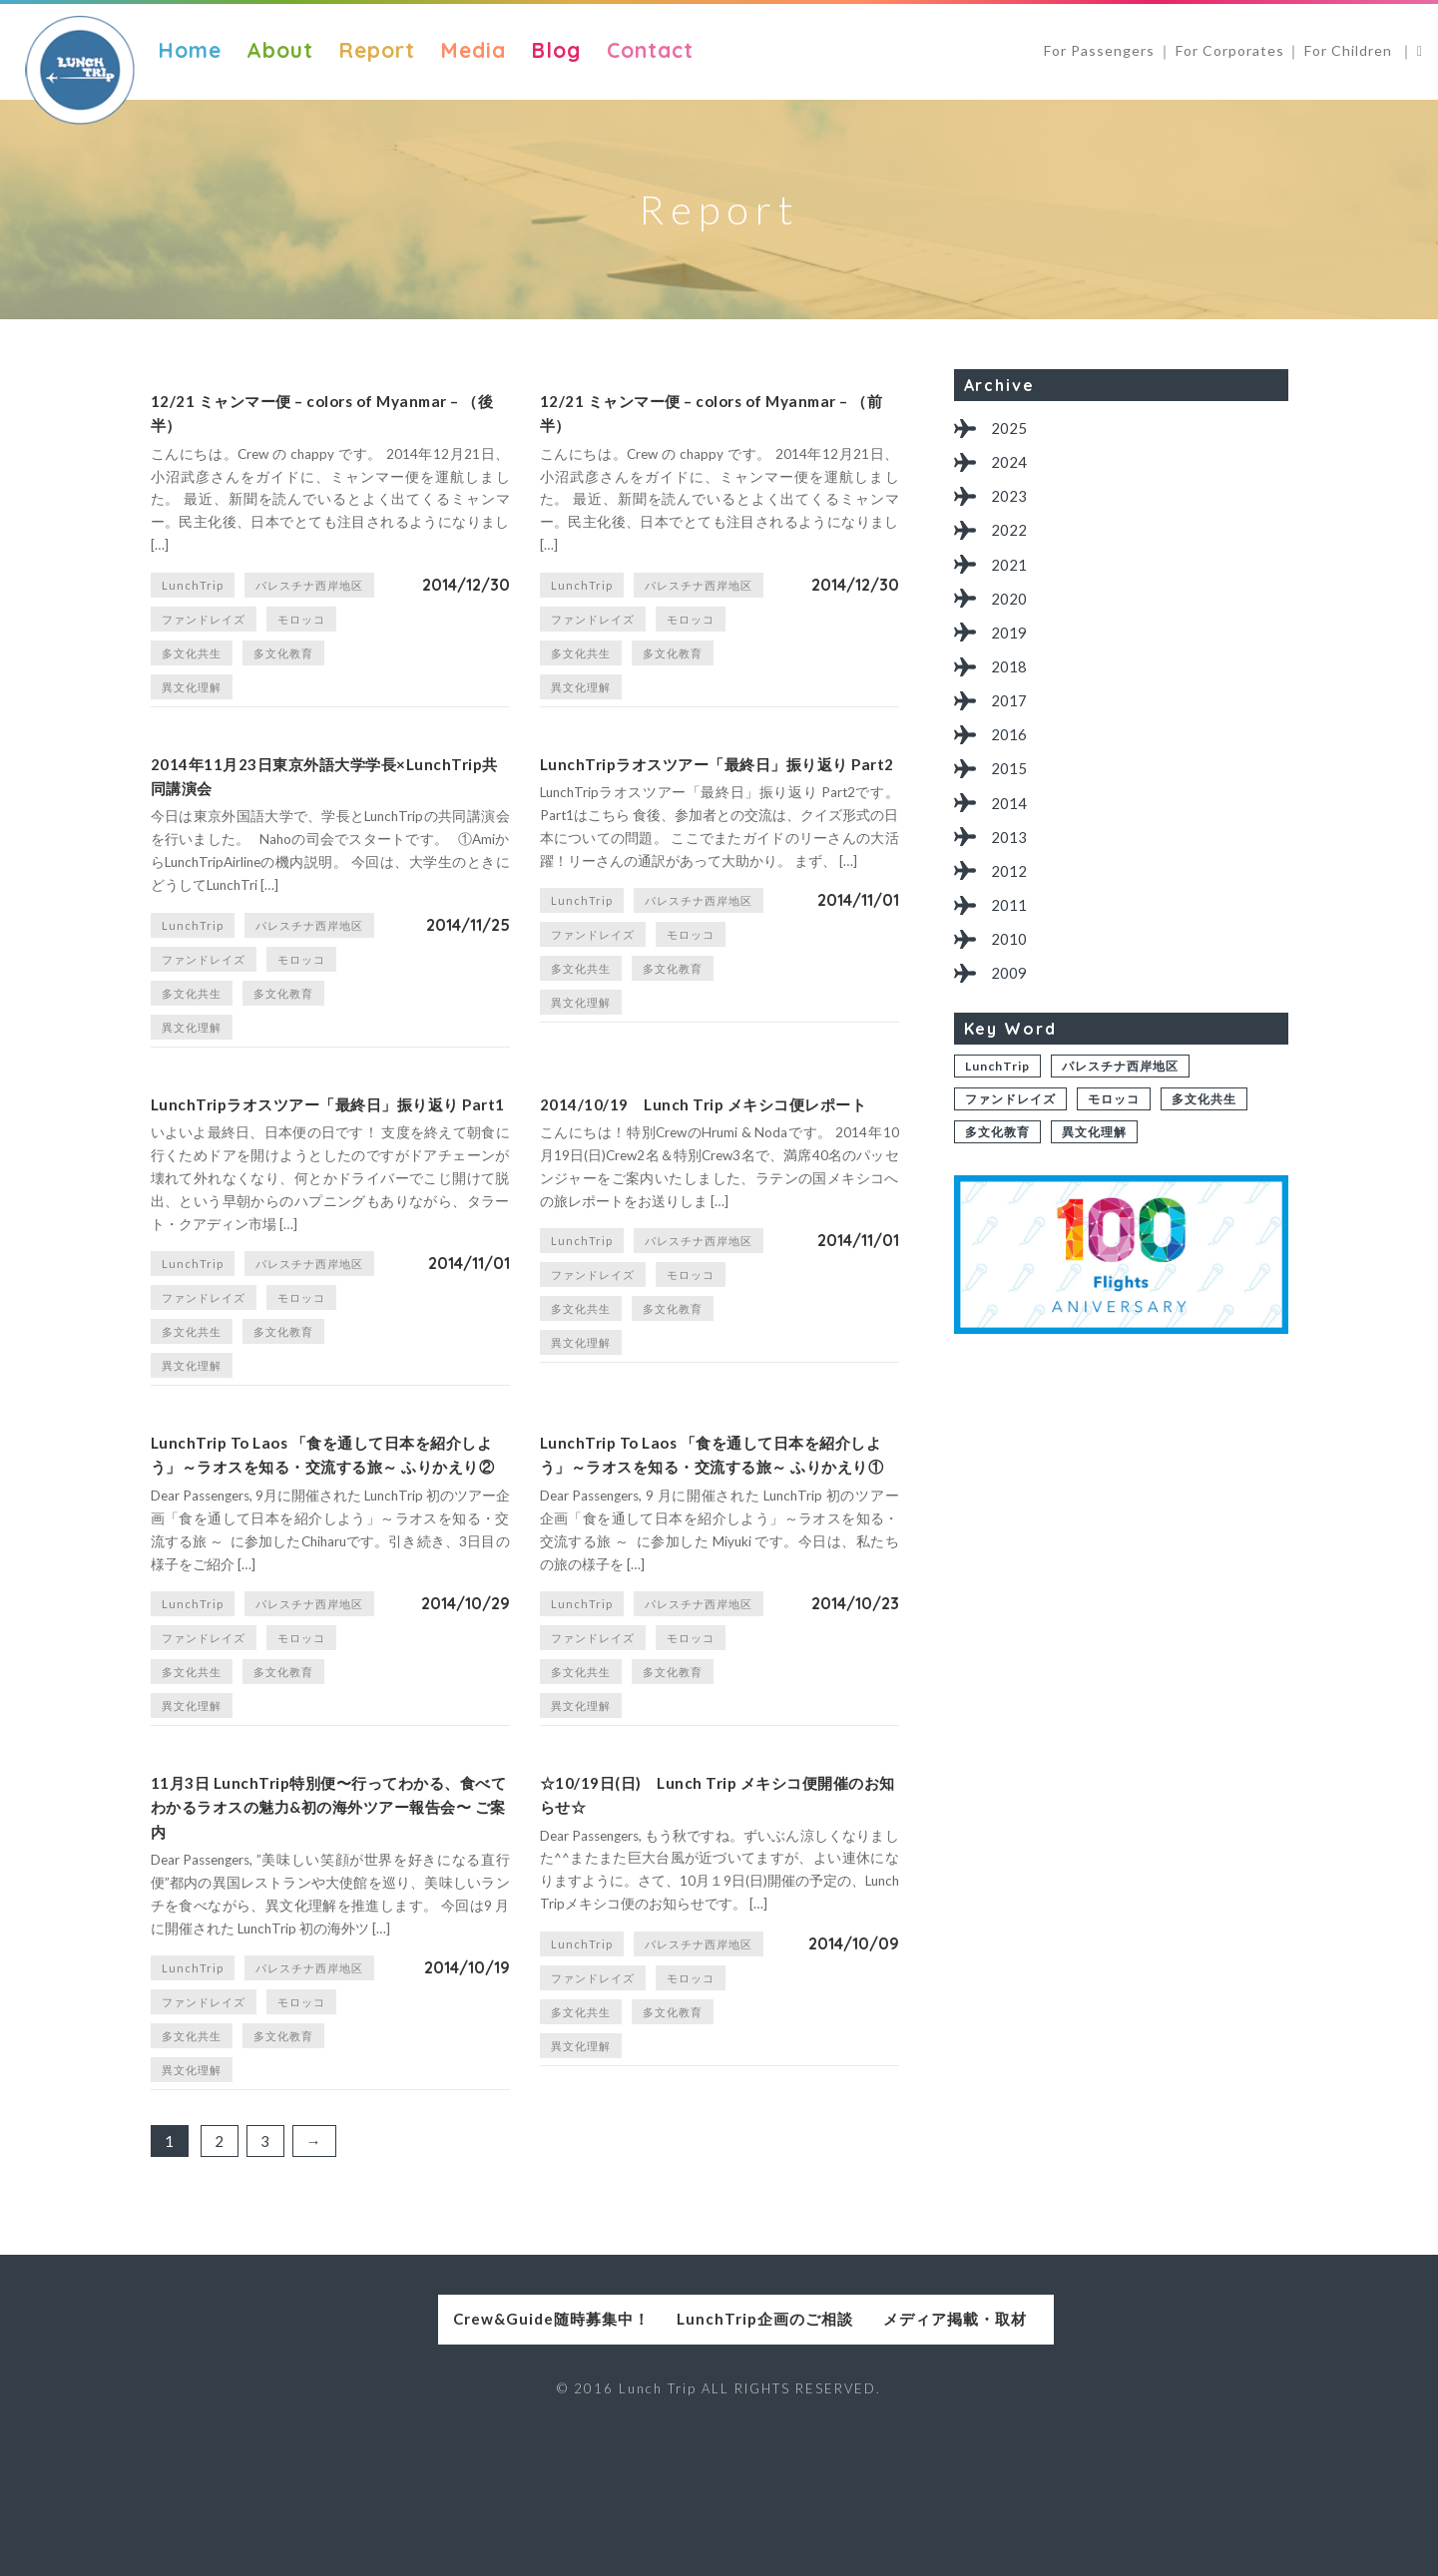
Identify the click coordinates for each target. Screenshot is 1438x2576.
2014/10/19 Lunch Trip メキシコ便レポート (710, 1154)
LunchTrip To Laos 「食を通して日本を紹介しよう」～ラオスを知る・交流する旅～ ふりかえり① (719, 1549)
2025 (1012, 428)
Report (376, 50)
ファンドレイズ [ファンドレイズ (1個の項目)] (203, 634)
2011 (1012, 942)
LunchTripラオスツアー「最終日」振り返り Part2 (719, 799)
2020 (1012, 612)
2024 (1012, 465)
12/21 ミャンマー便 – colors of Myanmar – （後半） (297, 421)
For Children (1350, 50)
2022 (1012, 538)
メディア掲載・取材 (1012, 2459)
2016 (1012, 758)
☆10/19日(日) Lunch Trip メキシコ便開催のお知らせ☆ (719, 1920)
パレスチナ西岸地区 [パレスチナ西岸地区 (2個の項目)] (309, 600)
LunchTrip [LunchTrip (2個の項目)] (193, 600)
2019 (1012, 649)
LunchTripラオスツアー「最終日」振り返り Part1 (330, 1154)
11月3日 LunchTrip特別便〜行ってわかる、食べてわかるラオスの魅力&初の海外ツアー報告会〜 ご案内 (330, 1936)
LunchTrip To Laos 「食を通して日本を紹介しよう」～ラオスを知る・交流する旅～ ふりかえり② (330, 1549)
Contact (650, 50)
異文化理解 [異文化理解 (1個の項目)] (192, 701)
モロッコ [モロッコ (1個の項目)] (301, 634)
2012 (1012, 905)
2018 (1012, 685)
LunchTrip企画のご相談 (719, 2459)
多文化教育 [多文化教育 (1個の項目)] (283, 667)
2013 (1012, 869)
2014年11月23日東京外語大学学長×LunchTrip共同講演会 (313, 799)
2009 (1012, 1016)
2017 (1012, 721)
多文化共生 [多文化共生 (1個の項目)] (192, 667)
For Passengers (1099, 50)
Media (473, 50)
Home (190, 50)
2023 (1012, 502)
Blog (556, 50)
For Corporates (1230, 50)
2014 (1012, 832)
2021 (1012, 575)
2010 (1012, 979)
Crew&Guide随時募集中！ (426, 2459)
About (279, 50)
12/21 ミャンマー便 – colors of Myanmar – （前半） (686, 421)
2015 (1012, 795)
